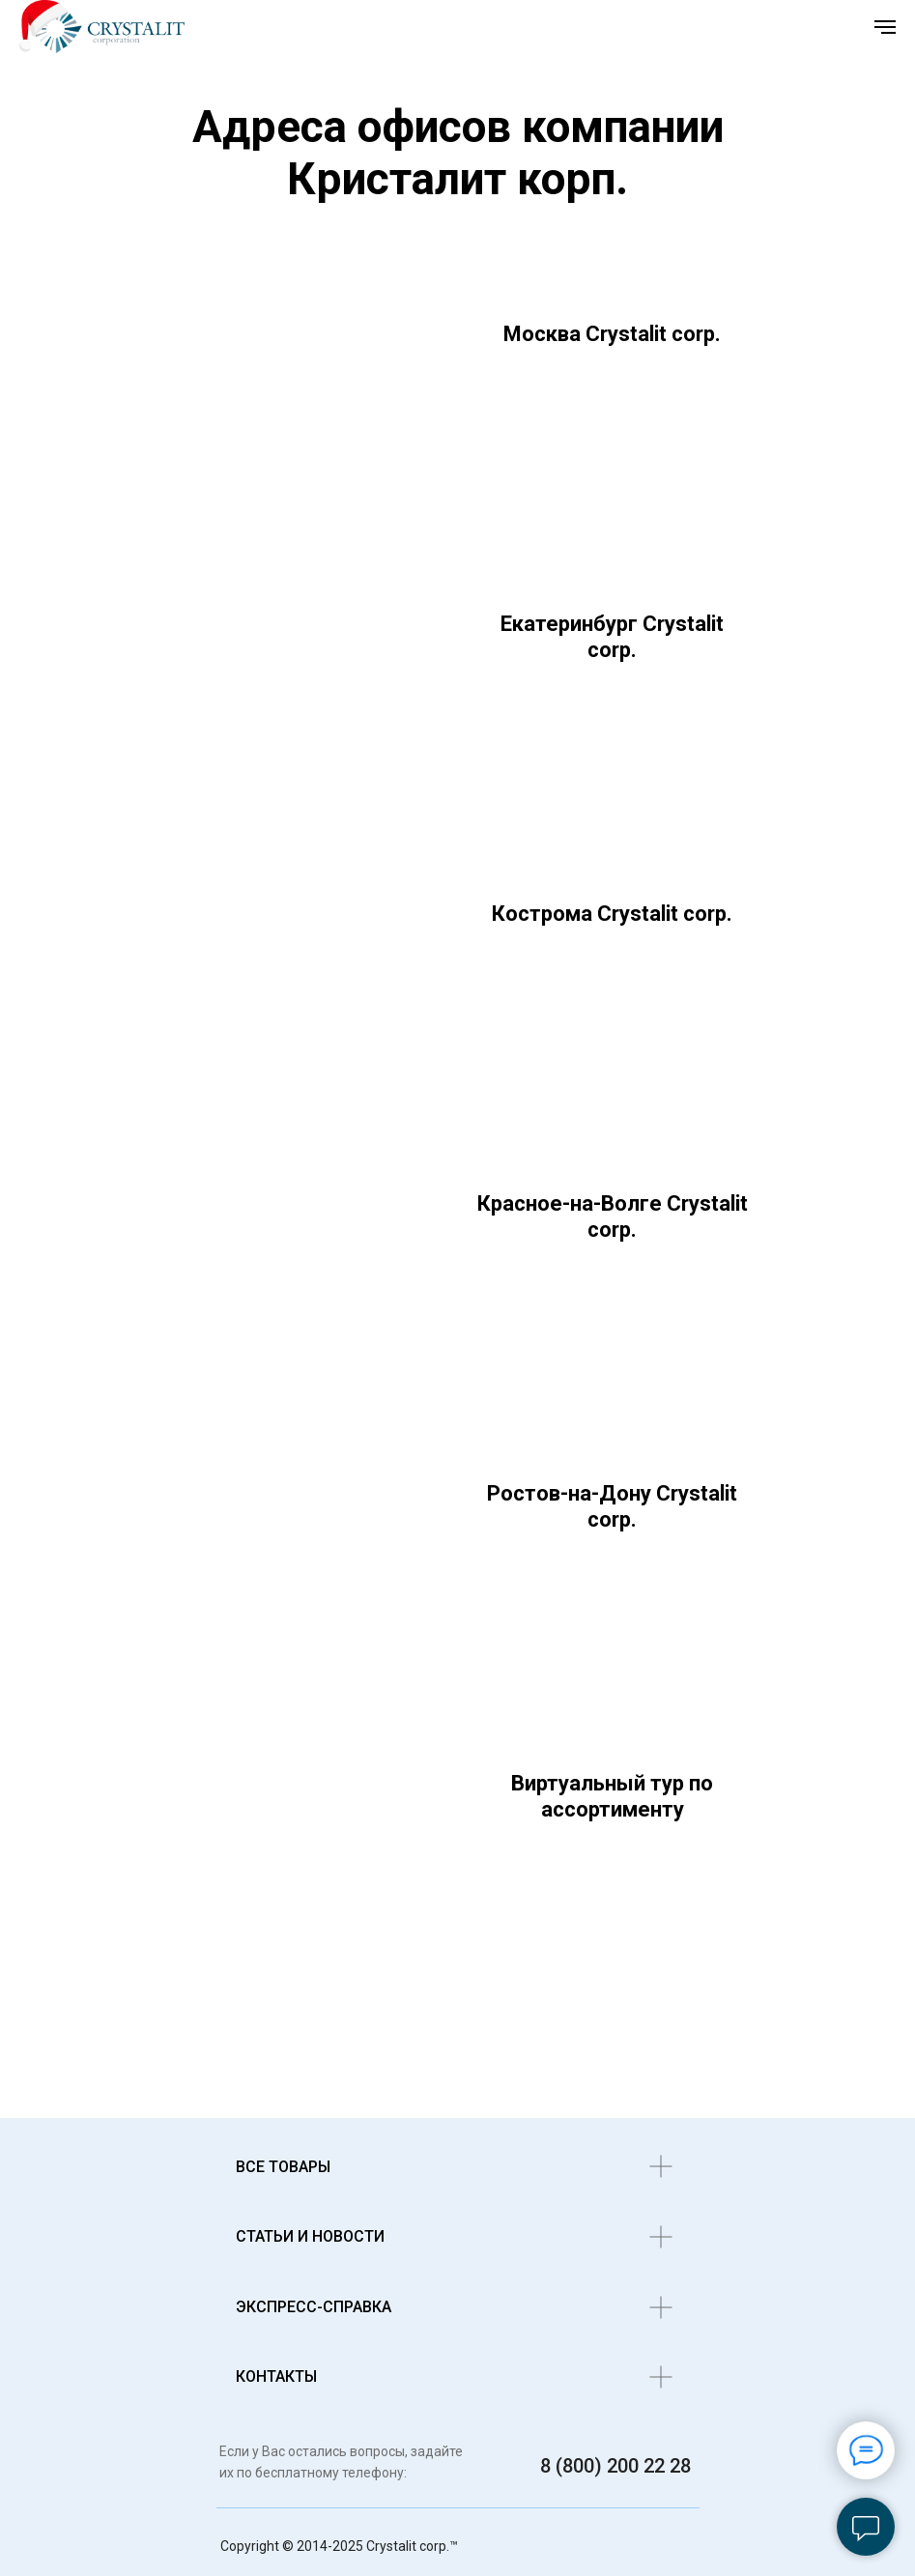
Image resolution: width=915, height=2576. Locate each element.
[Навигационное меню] (885, 27)
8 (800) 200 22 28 (615, 2465)
